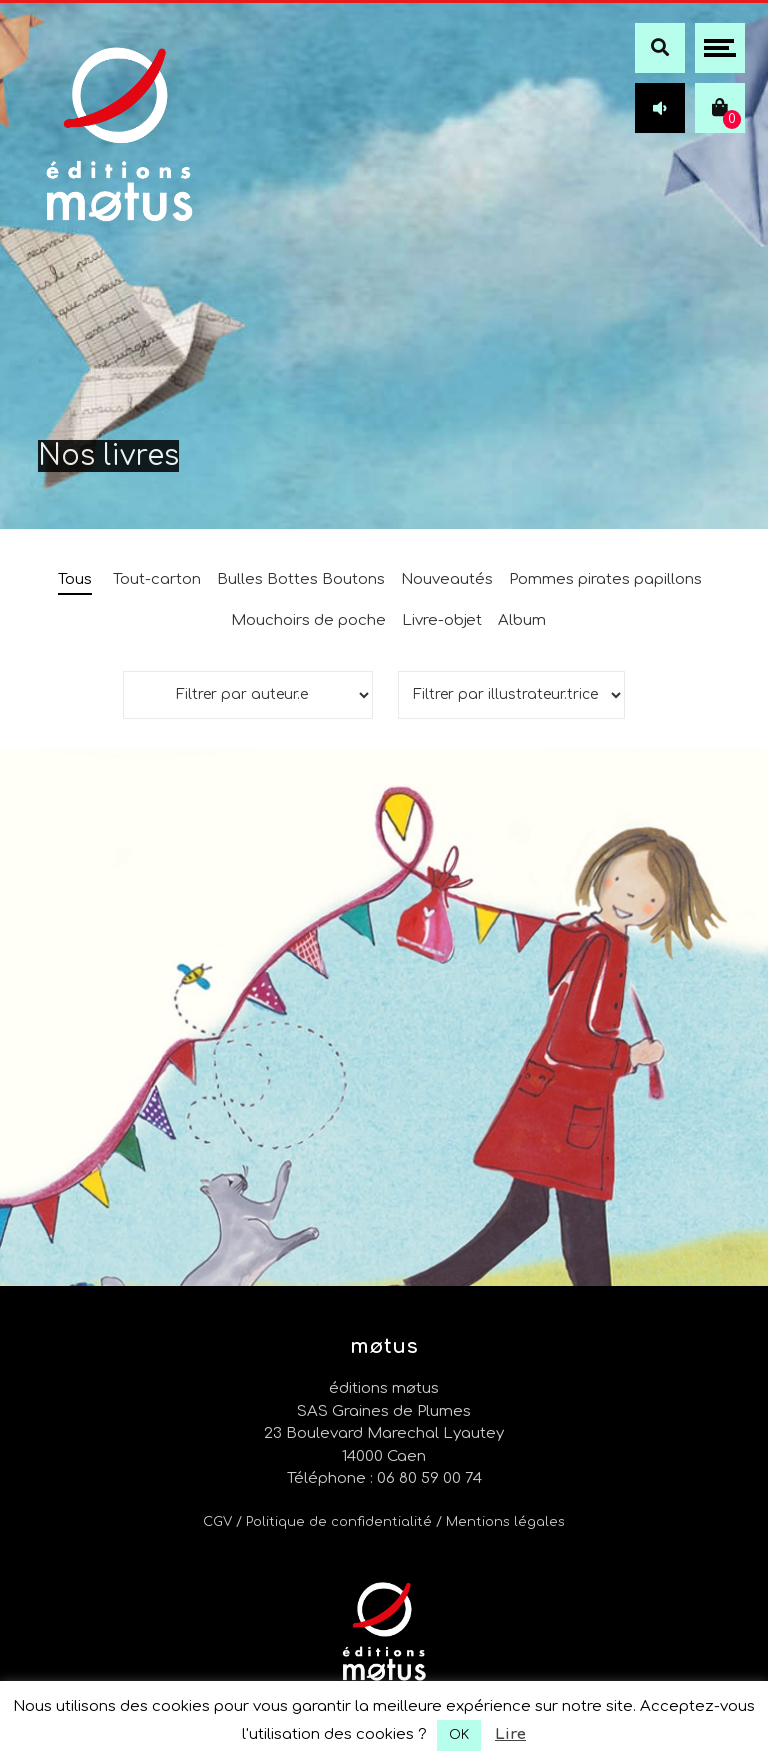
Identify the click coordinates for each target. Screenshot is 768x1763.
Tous (75, 579)
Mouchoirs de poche (308, 620)
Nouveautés (447, 579)
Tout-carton (157, 579)
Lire (510, 1734)
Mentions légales (505, 1522)
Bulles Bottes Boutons (301, 579)
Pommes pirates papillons (605, 579)
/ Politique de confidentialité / (341, 1522)
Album (522, 620)
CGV (217, 1522)
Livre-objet (442, 620)
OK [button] (459, 1735)
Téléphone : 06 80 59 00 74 (384, 1478)
